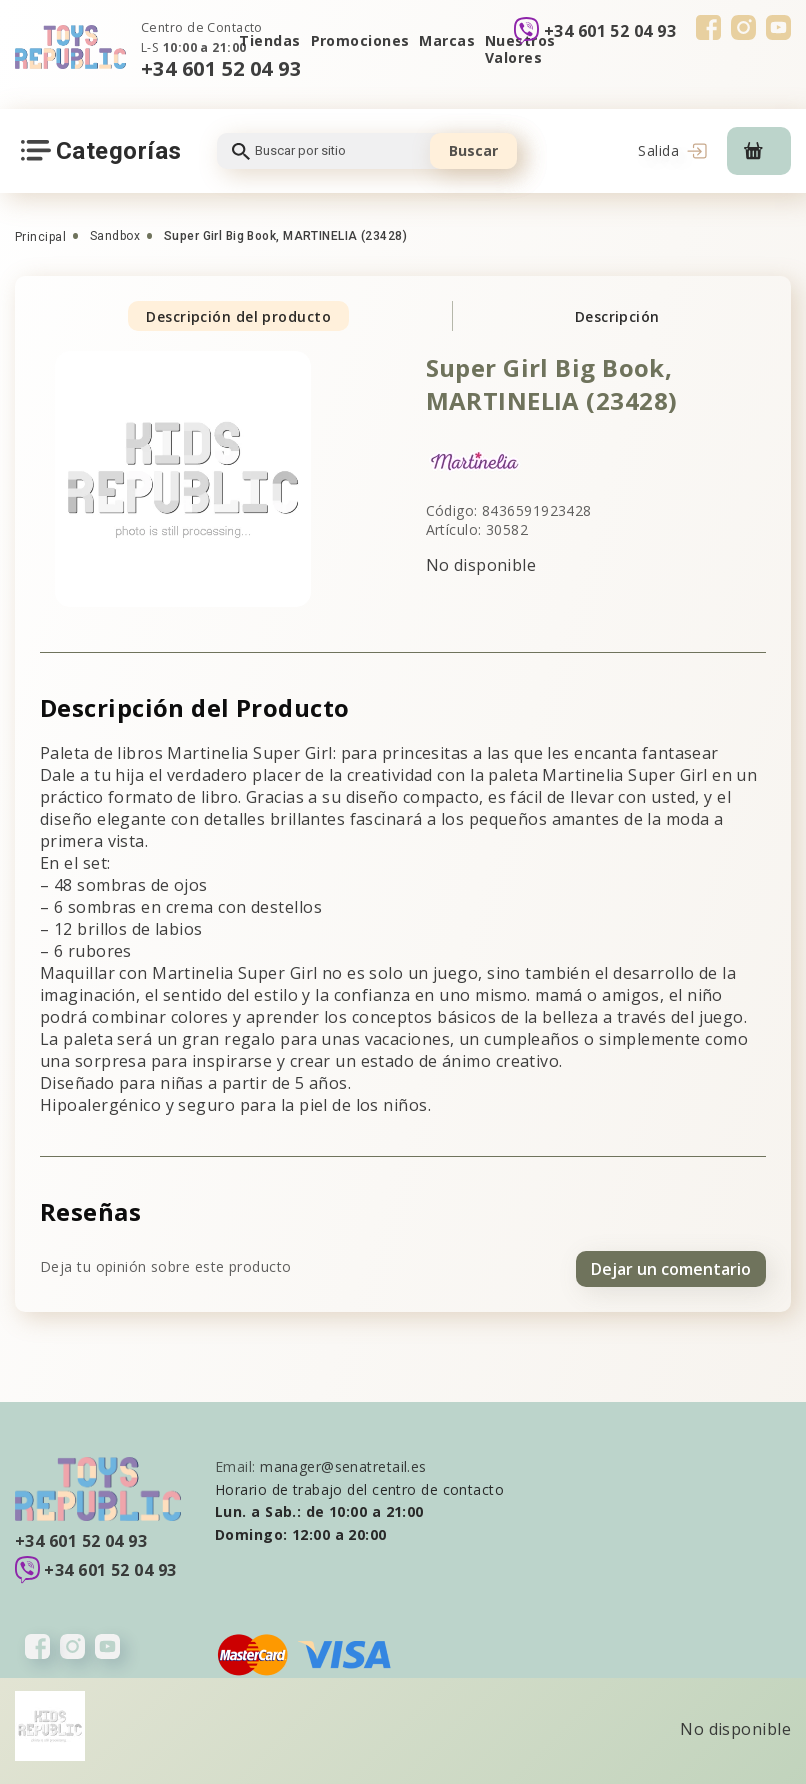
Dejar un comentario (671, 1265)
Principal (40, 237)
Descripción (617, 316)
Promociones (360, 40)
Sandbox (115, 236)
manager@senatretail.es (343, 1463)
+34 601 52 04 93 (221, 68)
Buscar (473, 150)
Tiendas (269, 40)
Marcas (447, 40)
